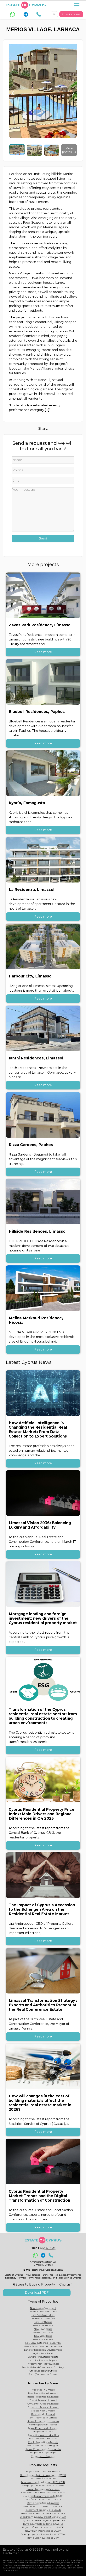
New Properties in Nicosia (43, 2438)
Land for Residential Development (43, 2349)
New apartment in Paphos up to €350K (43, 2492)
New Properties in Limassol (43, 2393)
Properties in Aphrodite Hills (43, 2435)
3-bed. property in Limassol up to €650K (43, 2534)
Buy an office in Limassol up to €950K (43, 2527)
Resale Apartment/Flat (43, 2318)
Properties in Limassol (43, 2389)
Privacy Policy (65, 2568)
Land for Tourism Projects (43, 2360)
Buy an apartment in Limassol (43, 2471)
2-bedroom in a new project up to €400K (43, 2516)
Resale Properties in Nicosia (43, 2442)
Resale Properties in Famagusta (43, 2449)
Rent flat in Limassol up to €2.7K (43, 2499)
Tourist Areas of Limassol (43, 2400)
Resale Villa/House (43, 2339)
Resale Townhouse (43, 2332)
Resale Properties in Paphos (43, 2428)
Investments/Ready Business (43, 2363)
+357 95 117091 (47, 2247)
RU (54, 14)
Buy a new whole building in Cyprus (43, 2523)
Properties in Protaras (43, 2455)
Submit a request (71, 14)
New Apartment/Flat (43, 2314)
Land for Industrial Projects (43, 2356)
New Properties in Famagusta (43, 2445)
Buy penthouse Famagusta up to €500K (43, 2520)
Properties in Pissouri (43, 2414)
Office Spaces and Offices (43, 2370)
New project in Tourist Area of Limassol (43, 2485)
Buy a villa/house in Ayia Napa (43, 2488)
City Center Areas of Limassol (43, 2403)
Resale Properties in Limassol (43, 2396)
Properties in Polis (43, 2431)
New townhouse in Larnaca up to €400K (43, 2513)
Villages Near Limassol (43, 2410)
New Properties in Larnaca (43, 2417)
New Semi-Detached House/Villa (43, 2342)
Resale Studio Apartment (43, 2311)
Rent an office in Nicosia (43, 2478)
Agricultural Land (43, 2353)
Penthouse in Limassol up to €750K (43, 2506)
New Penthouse (43, 2321)
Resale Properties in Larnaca (43, 2421)
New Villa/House (43, 2335)
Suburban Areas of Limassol (43, 2407)
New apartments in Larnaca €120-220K (43, 2481)
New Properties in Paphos (43, 2424)
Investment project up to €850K (43, 2509)
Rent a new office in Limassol (43, 2502)
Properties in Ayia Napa (43, 2452)
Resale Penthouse (43, 2325)
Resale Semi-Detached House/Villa (43, 2346)
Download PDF (37, 2292)
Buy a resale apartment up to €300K (43, 2495)
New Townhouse (43, 2328)
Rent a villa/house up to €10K (43, 2537)
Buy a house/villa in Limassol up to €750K (43, 2474)
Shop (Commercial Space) (43, 2374)
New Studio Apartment (43, 2307)
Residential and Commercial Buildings (43, 2367)
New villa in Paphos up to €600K (43, 2530)
